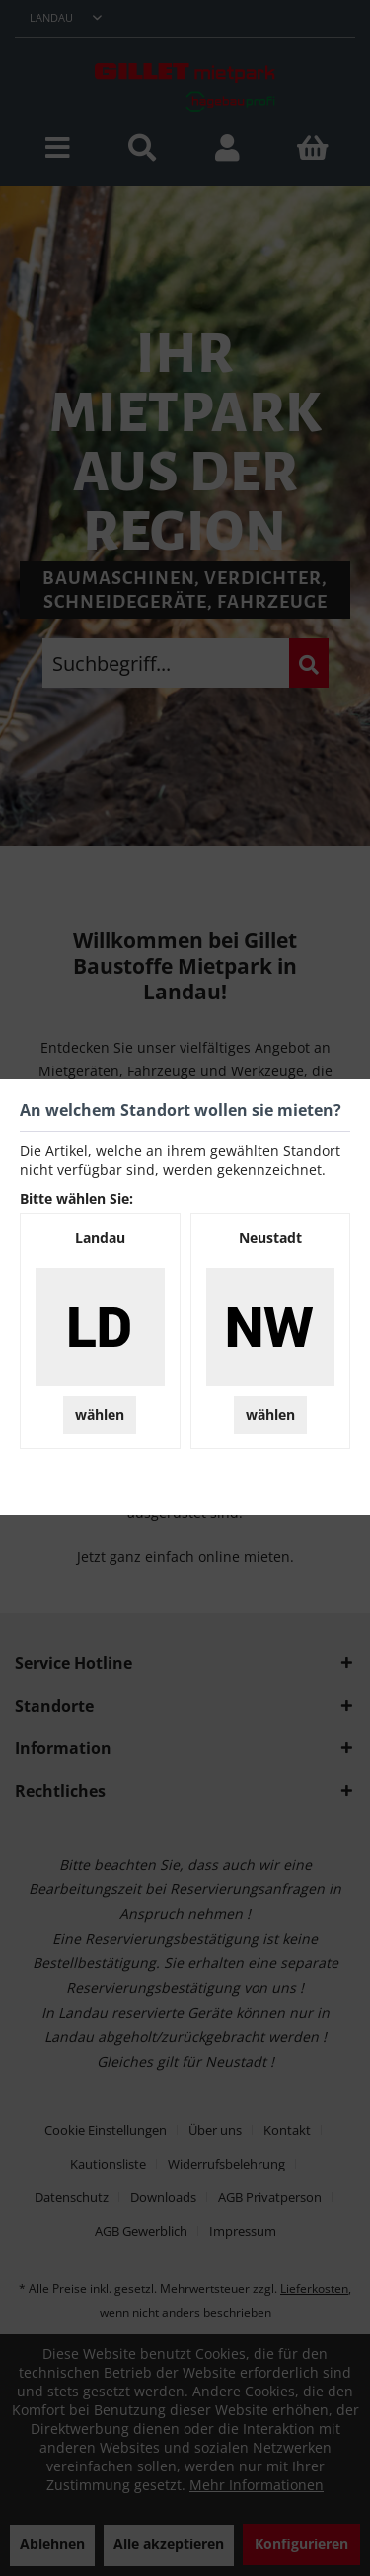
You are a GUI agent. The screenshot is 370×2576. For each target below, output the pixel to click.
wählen (99, 1414)
